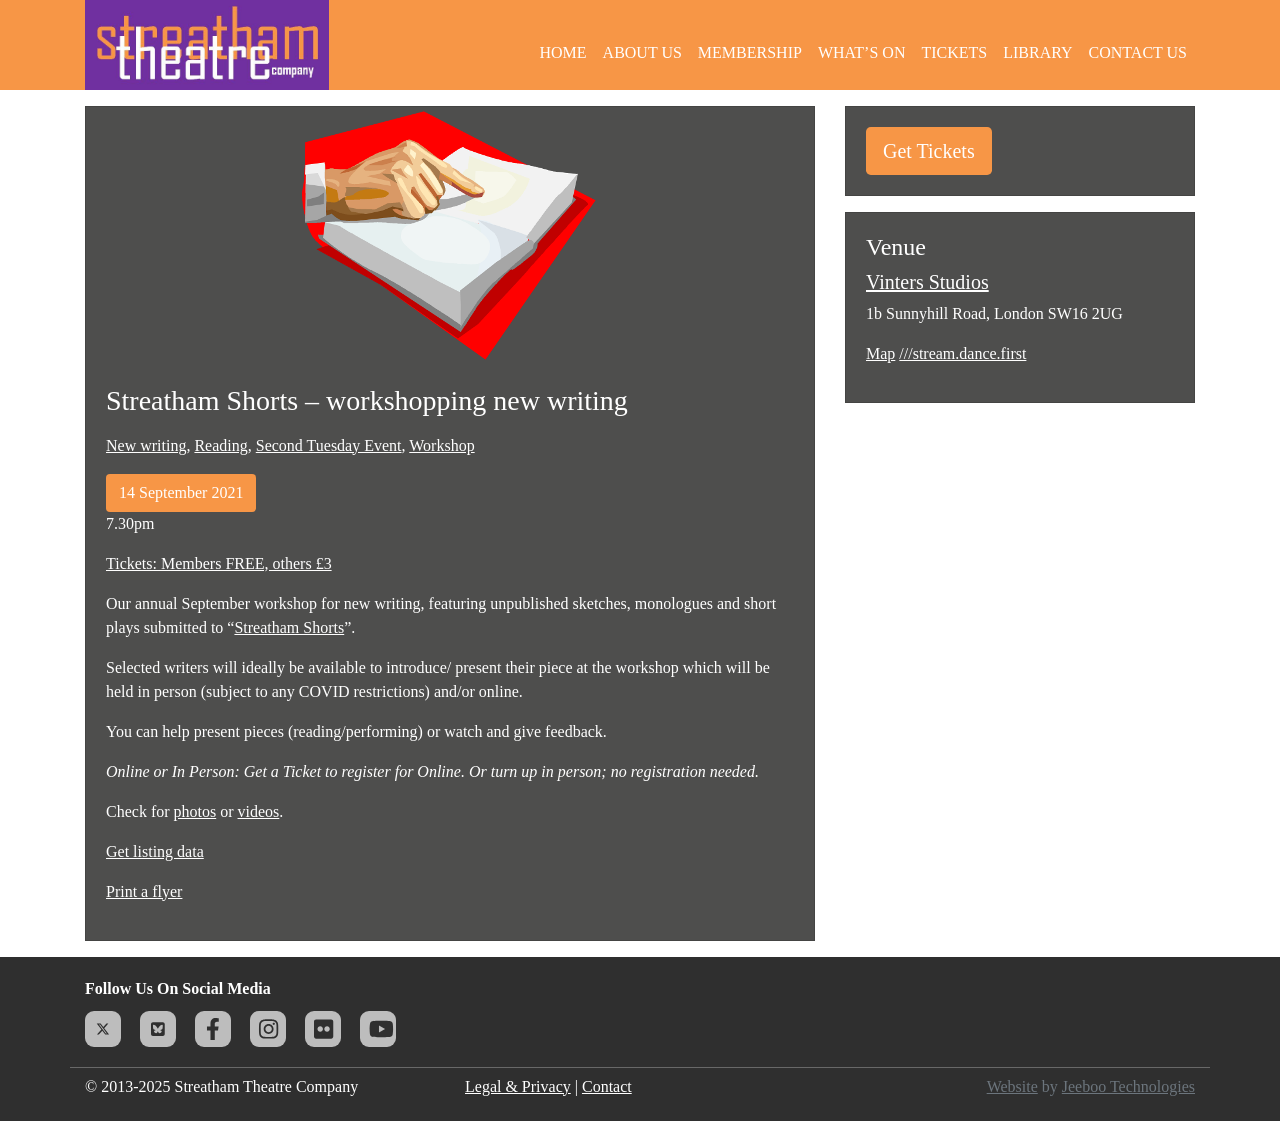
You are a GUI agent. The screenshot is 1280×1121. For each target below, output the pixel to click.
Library (1037, 52)
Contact (607, 1086)
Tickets (954, 52)
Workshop (441, 445)
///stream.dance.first (962, 353)
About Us (642, 52)
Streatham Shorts (289, 627)
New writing (146, 445)
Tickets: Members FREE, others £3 (219, 563)
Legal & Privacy (518, 1086)
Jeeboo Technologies (1128, 1086)
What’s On (862, 52)
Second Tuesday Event (329, 445)
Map (880, 353)
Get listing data (155, 851)
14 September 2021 (181, 492)
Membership (750, 52)
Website (1012, 1086)
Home (562, 52)
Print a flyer (144, 891)
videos (259, 811)
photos (195, 811)
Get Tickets (929, 151)
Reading (220, 445)
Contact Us (1138, 52)
